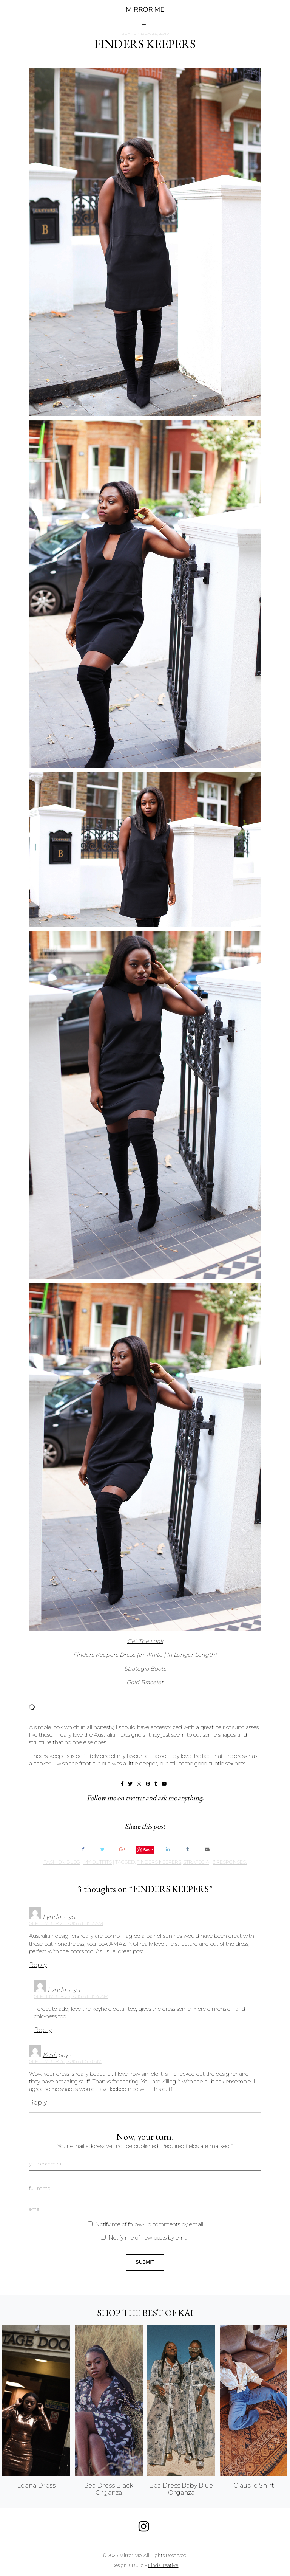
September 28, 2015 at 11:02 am (66, 1923)
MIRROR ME (145, 9)
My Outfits (97, 1862)
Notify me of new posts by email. (149, 2237)
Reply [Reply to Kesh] (38, 2102)
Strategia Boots (145, 1668)
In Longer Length (191, 1654)
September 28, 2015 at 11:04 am (71, 1996)
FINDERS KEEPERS (145, 44)
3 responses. (230, 1862)
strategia (196, 1862)
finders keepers (159, 1862)
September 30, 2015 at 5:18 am (65, 2061)
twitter (135, 1798)
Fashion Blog (61, 1862)
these (45, 1734)
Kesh (50, 2054)
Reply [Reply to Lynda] (38, 1964)
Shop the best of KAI (145, 2313)
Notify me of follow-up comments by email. (149, 2224)
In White (150, 1654)
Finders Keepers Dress (104, 1654)
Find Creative (163, 2565)
